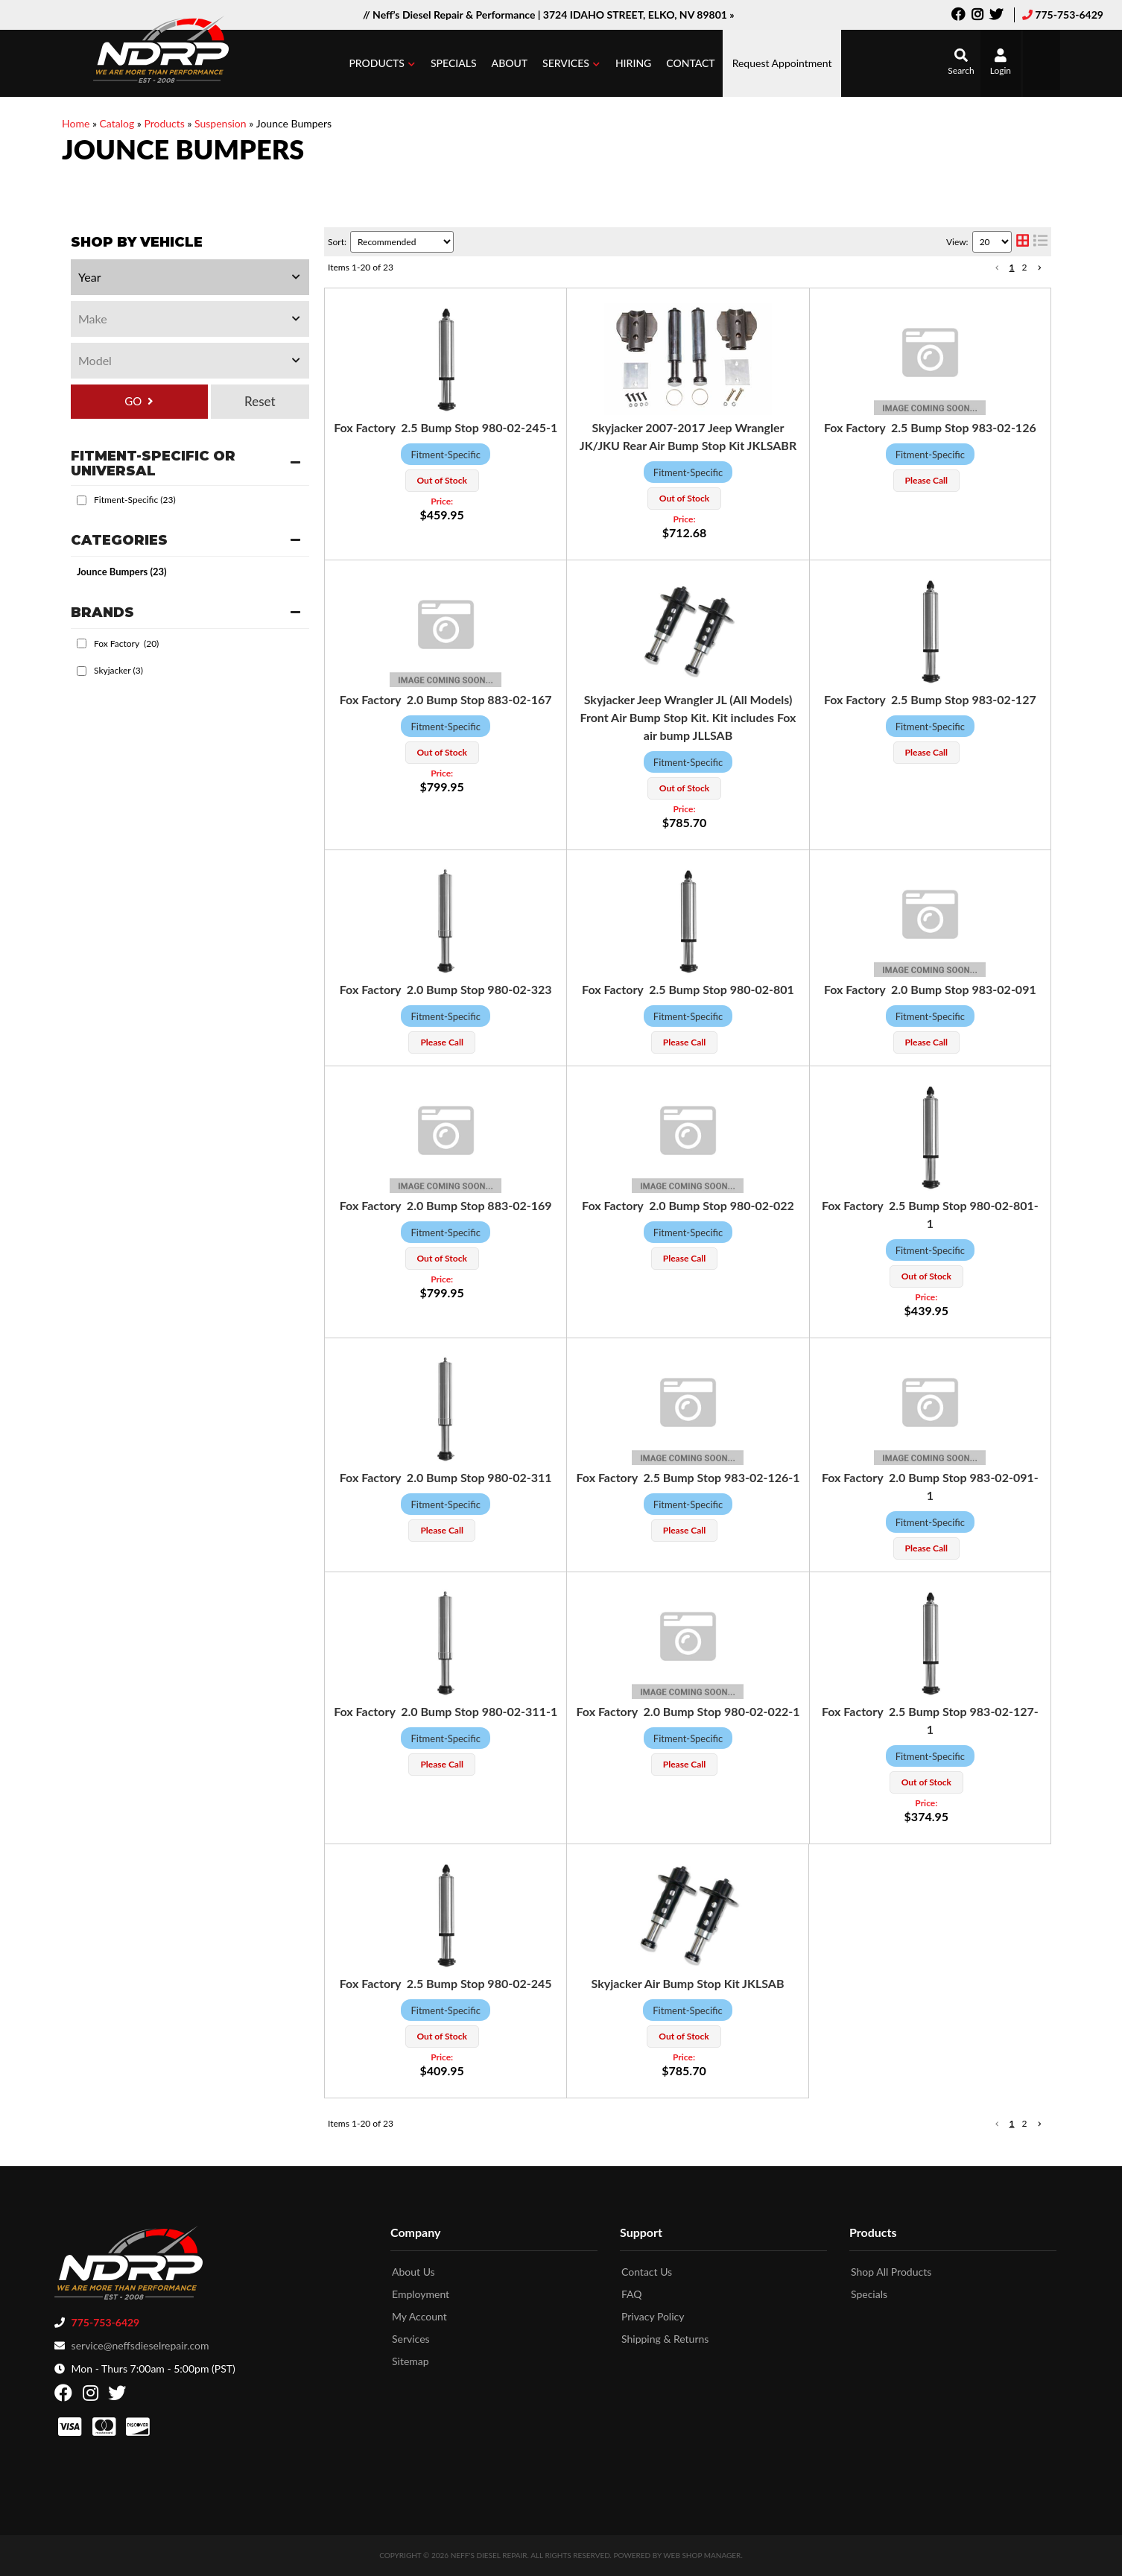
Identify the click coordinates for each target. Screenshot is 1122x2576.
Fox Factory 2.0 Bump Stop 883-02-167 (446, 699)
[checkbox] (81, 500)
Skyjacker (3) (118, 670)
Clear (260, 401)
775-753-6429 (1069, 14)
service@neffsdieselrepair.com (140, 2345)
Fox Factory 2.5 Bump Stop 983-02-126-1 (687, 1477)
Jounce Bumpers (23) (122, 571)
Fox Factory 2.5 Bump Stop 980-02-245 (446, 1983)
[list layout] (1040, 242)
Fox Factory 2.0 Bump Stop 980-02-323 (446, 989)
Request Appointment (782, 63)
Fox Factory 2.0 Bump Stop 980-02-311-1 (445, 1711)
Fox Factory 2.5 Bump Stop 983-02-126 (930, 427)
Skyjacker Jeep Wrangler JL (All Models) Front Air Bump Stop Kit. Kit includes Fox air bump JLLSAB (688, 717)
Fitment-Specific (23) (135, 499)
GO (133, 401)
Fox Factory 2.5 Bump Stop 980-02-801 (688, 989)
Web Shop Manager (702, 2555)
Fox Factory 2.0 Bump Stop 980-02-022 (688, 1205)
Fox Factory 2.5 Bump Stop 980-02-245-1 (445, 427)
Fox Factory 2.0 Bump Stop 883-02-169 (446, 1205)
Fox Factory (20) (126, 643)
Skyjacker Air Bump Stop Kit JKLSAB (688, 1983)
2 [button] (1024, 267)
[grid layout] (1022, 242)
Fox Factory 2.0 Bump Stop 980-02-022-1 (687, 1711)
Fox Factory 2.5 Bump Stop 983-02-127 (930, 699)
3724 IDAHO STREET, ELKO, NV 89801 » (639, 14)
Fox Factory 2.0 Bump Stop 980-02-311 (446, 1477)
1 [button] (1012, 267)
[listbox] (190, 277)
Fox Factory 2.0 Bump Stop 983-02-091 (930, 989)
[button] (382, 63)
